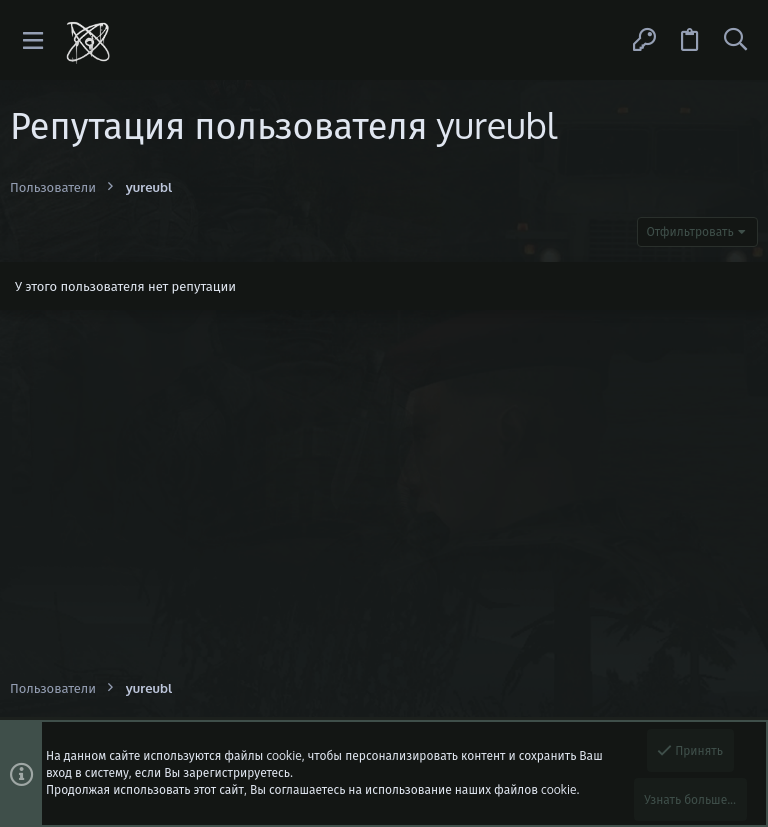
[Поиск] (735, 40)
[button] (33, 40)
